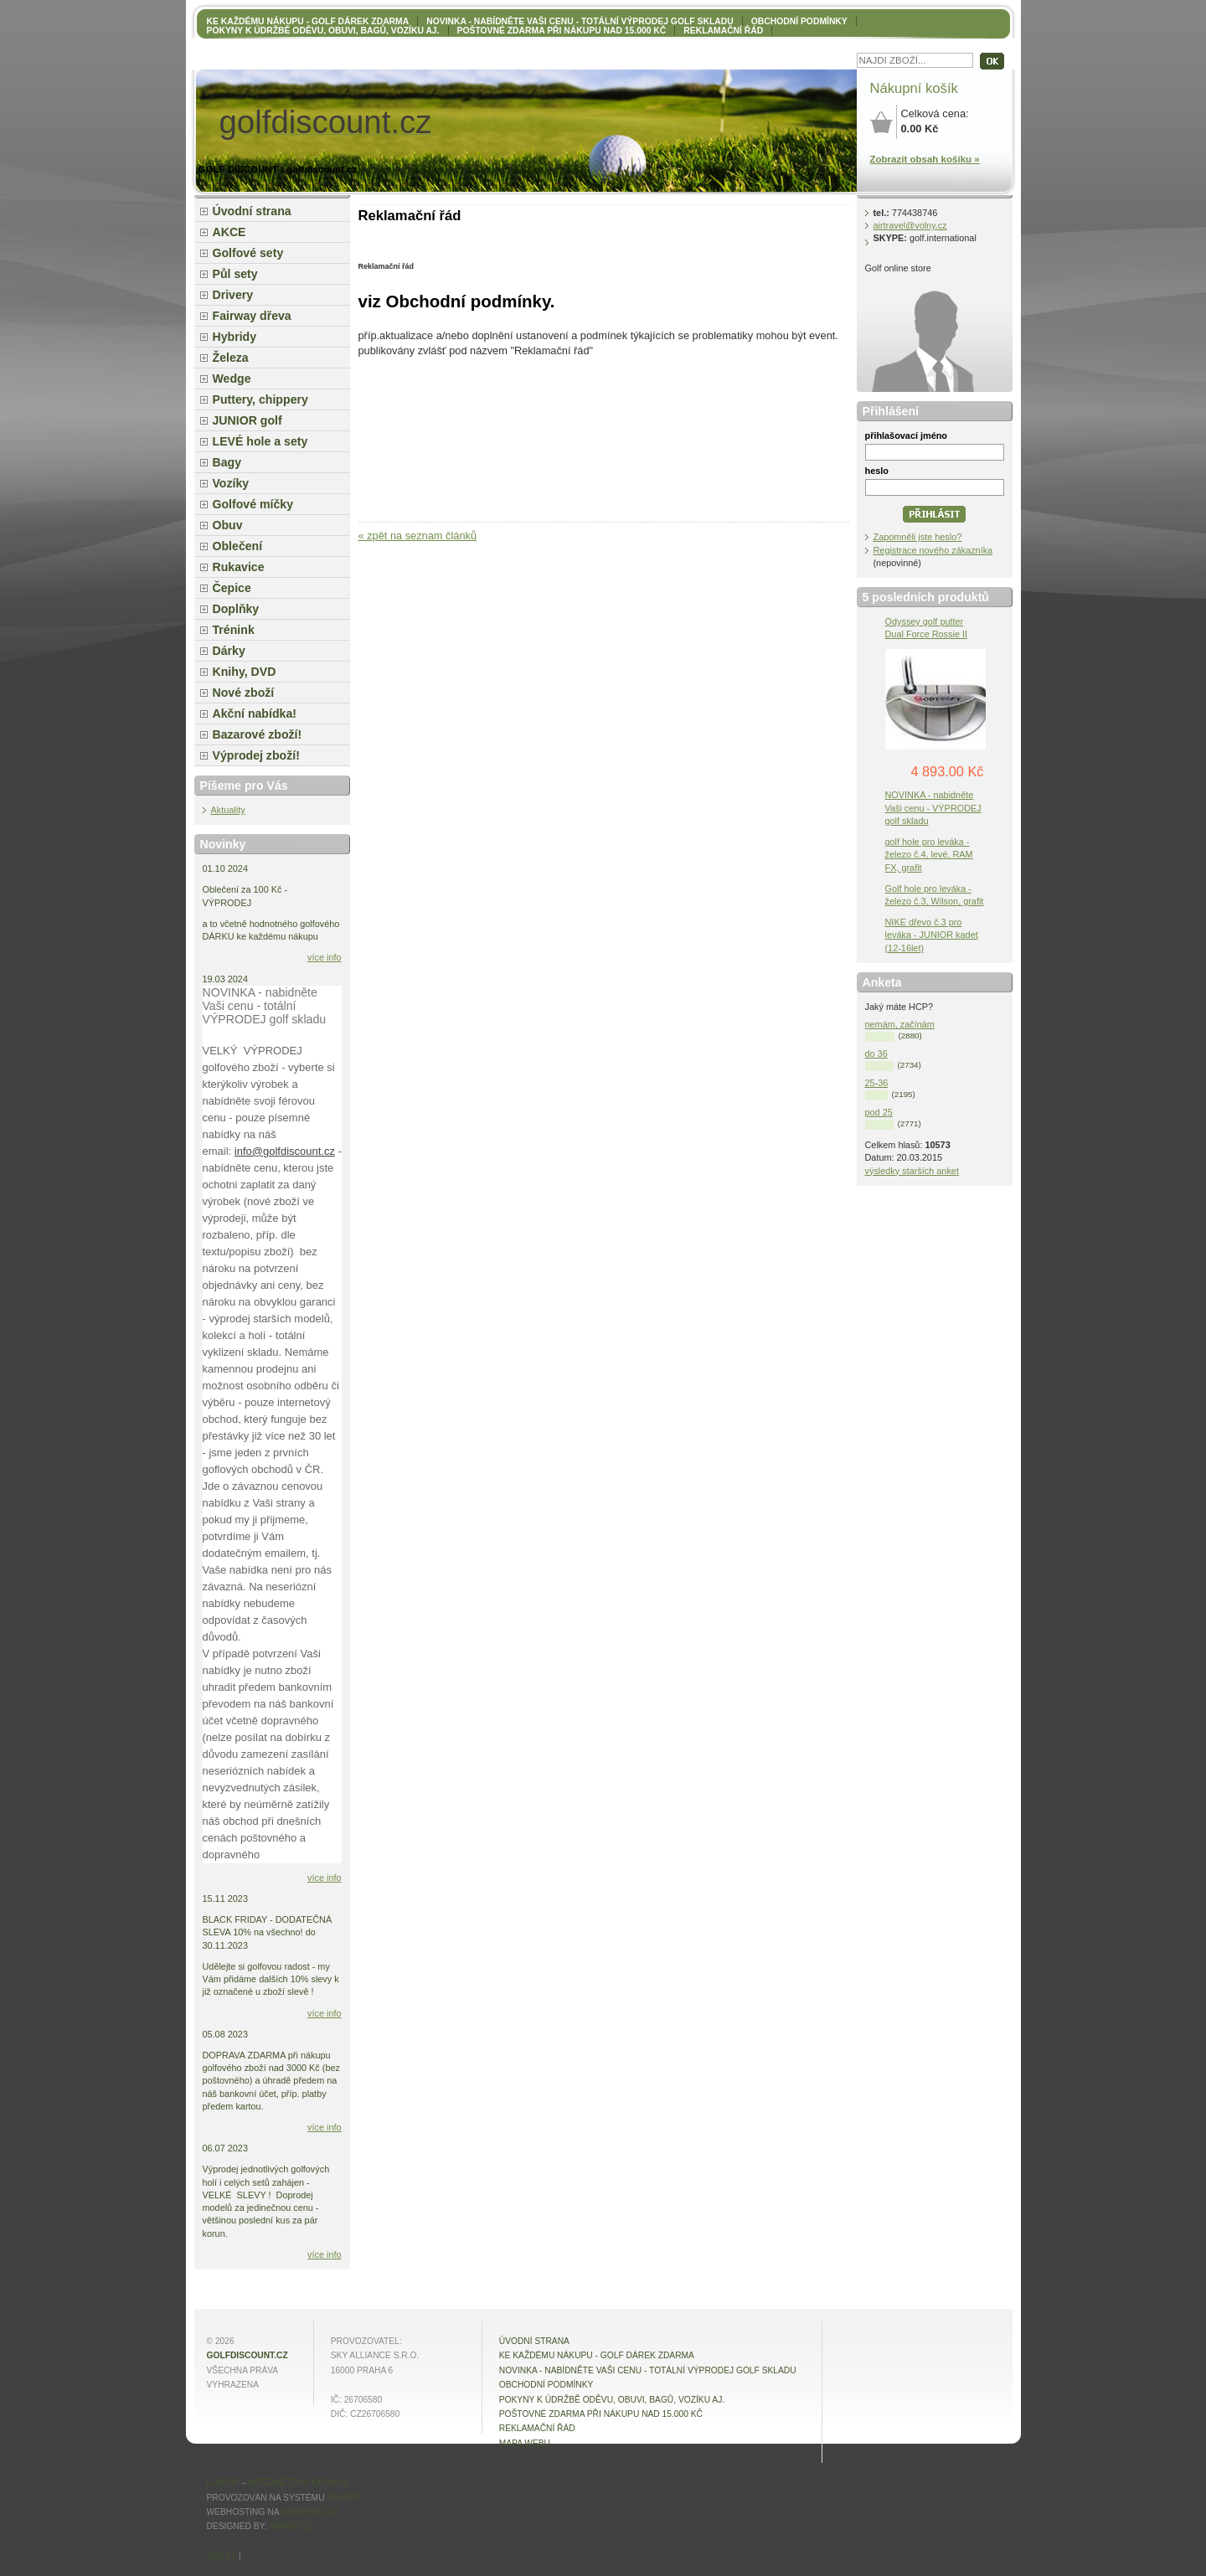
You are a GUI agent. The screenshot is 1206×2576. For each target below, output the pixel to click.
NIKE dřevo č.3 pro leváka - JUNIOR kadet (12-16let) (931, 934)
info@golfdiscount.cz (284, 1151)
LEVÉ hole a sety (260, 441)
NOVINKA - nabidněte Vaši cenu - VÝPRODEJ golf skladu (933, 807)
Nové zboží (244, 692)
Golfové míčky (253, 504)
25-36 (877, 1083)
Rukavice (239, 567)
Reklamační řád (723, 30)
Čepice (232, 588)
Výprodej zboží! (256, 755)
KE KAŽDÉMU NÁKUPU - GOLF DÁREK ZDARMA (308, 21)
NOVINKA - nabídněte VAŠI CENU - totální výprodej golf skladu (579, 21)
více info (324, 957)
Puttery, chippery (260, 399)
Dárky (229, 650)
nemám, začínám (900, 1024)
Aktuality (228, 810)
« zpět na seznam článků (417, 535)
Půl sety (235, 274)
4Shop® (344, 2497)
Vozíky (231, 483)
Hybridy (235, 336)
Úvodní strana (252, 211)
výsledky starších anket (912, 1171)
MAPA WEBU (524, 2443)
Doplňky (236, 609)
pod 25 (879, 1112)
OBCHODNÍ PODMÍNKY (799, 21)
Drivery (233, 294)
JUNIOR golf (247, 420)
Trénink (234, 629)
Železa (231, 357)
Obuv (228, 525)
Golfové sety (248, 253)
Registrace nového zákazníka (933, 550)
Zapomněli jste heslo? (918, 537)
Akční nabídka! (254, 713)
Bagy (227, 462)
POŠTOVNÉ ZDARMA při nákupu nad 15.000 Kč (562, 30)
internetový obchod (299, 2482)
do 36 (876, 1053)
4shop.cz (291, 2526)
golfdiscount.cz (247, 2355)
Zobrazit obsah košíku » (925, 159)
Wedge (232, 378)
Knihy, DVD (244, 671)
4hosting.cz (310, 2512)
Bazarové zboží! (257, 734)
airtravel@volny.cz (910, 225)
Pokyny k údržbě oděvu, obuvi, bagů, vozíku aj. (323, 30)
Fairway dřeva (252, 315)
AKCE (229, 232)
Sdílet (222, 2555)
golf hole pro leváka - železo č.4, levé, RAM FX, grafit (929, 854)
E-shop (223, 2482)
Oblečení (238, 546)
